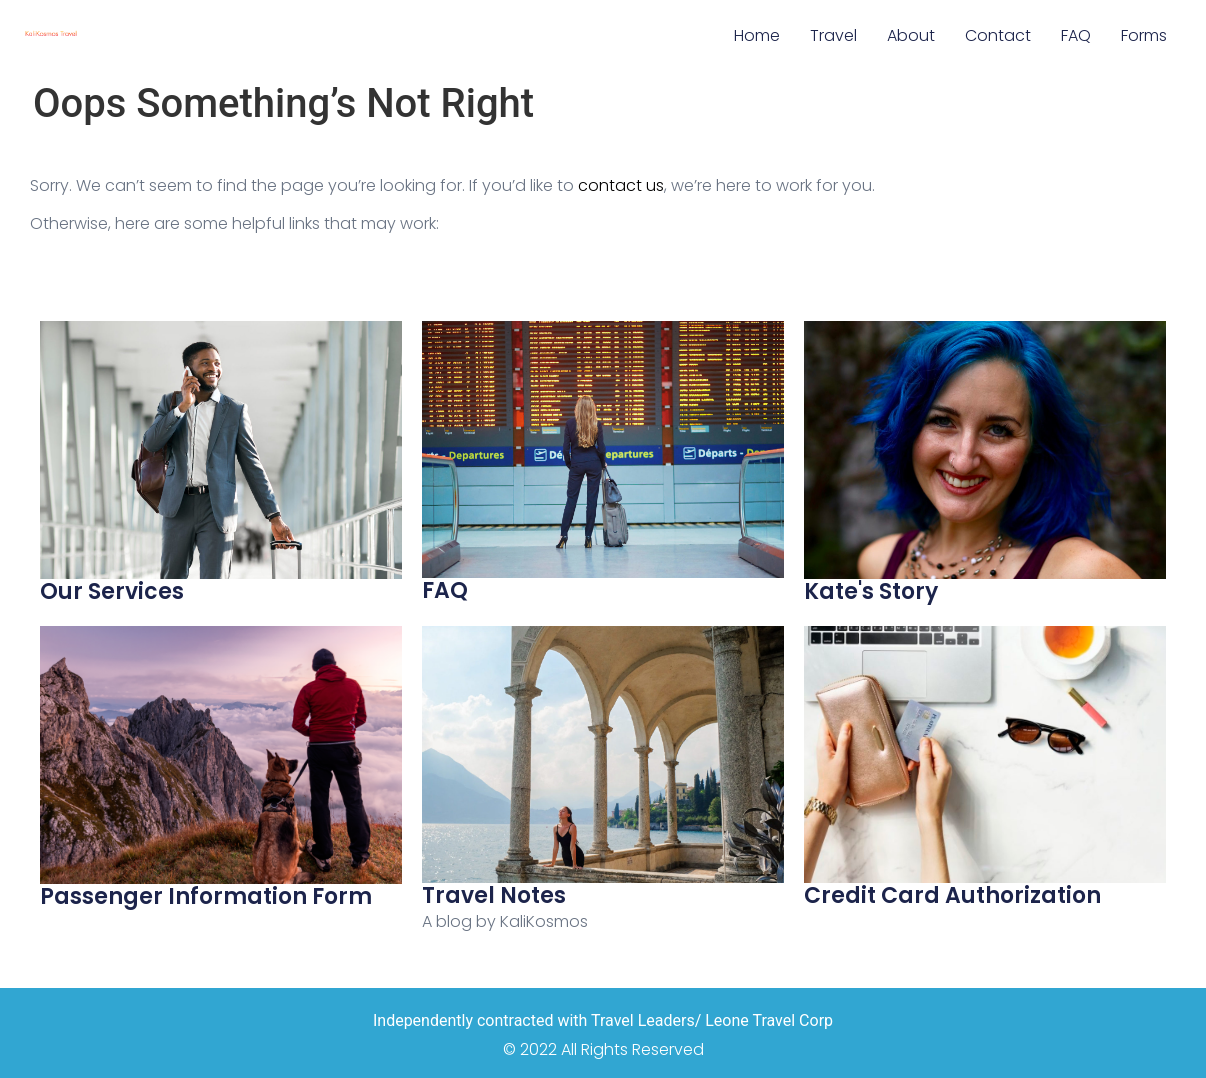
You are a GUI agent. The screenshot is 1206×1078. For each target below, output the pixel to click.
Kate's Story (871, 591)
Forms (1144, 35)
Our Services (112, 591)
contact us (621, 185)
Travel (833, 35)
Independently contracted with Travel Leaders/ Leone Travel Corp (603, 1020)
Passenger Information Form (206, 896)
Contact (998, 35)
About (911, 35)
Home (757, 35)
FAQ (1076, 35)
